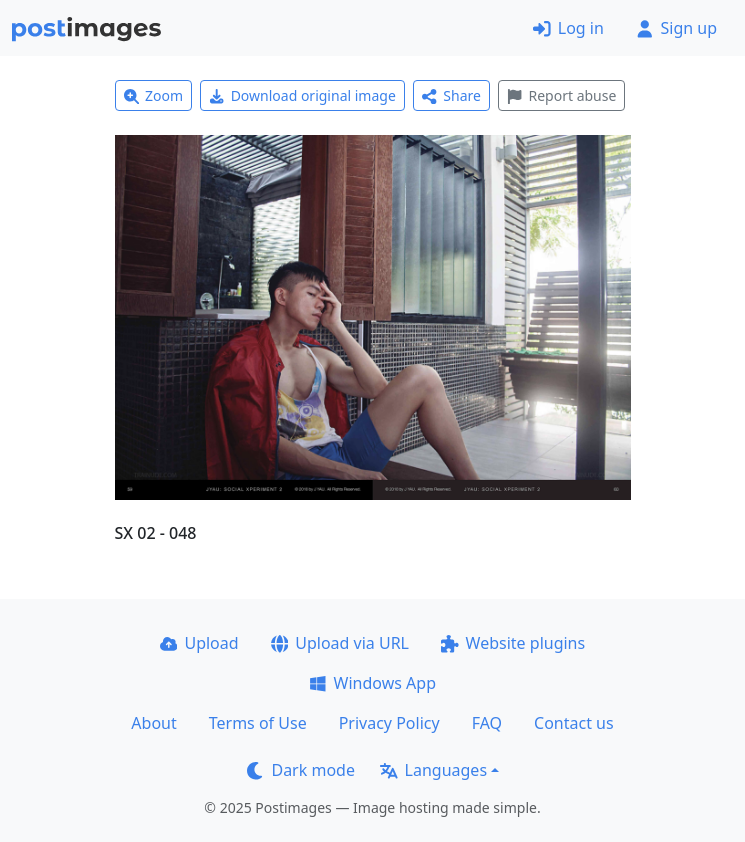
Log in (568, 28)
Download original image (302, 95)
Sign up (676, 28)
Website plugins (513, 643)
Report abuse (561, 95)
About (153, 723)
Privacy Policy (389, 723)
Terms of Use (258, 723)
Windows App (372, 683)
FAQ (487, 723)
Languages (433, 770)
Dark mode (301, 770)
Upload (199, 643)
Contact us (574, 723)
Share (451, 95)
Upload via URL (340, 643)
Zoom (154, 95)
